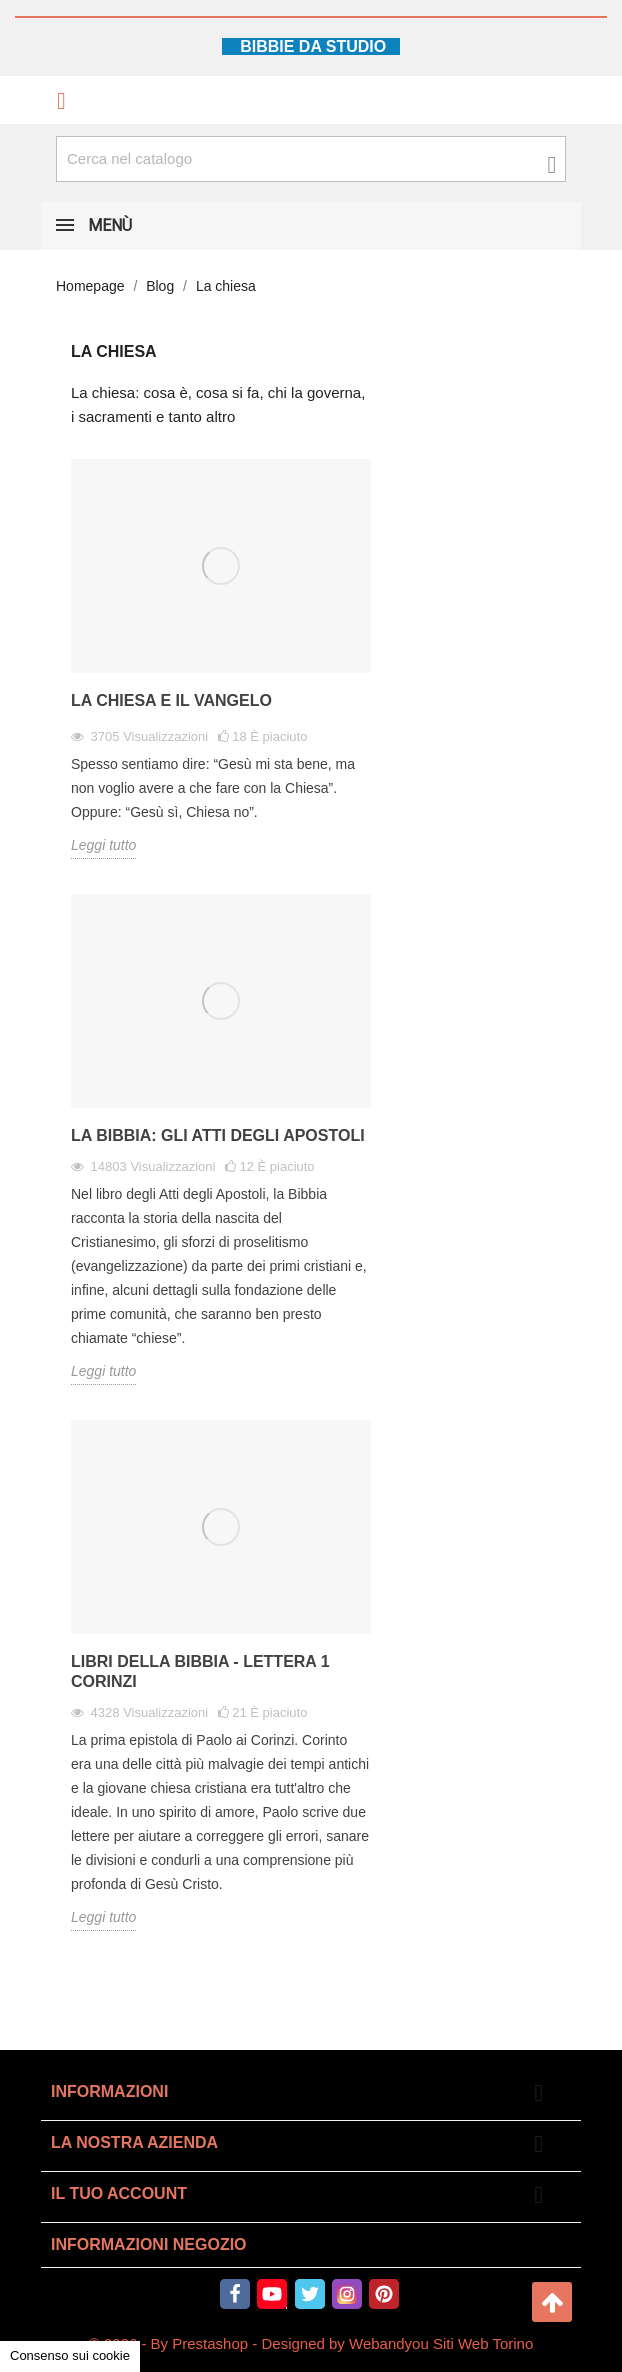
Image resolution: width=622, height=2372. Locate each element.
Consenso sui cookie (70, 2355)
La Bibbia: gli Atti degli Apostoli (218, 1135)
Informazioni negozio (149, 2244)
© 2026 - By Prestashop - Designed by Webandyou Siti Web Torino (311, 2343)
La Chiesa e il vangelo (171, 700)
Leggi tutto (103, 845)
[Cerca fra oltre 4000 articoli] (311, 159)
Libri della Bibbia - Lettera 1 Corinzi (200, 1671)
